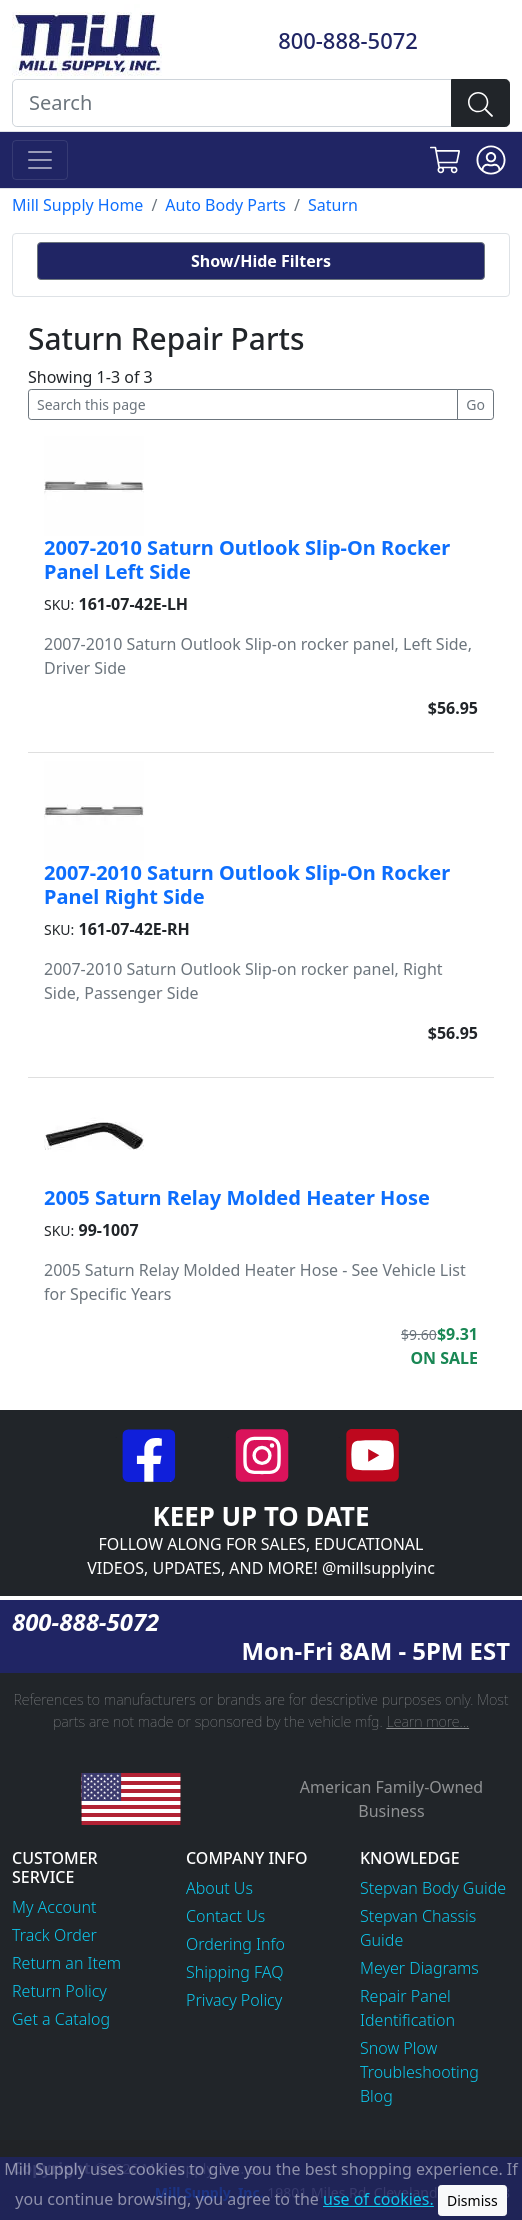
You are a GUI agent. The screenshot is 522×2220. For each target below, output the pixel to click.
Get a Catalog (61, 2019)
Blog (376, 2096)
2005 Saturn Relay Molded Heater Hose (237, 1197)
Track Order (54, 1935)
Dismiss (472, 2200)
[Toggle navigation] (40, 160)
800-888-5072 (348, 40)
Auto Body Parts (225, 205)
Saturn (333, 205)
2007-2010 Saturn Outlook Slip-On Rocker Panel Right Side (247, 884)
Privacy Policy (234, 2000)
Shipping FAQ (235, 1972)
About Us (219, 1888)
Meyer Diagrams (419, 1968)
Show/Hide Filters (261, 261)
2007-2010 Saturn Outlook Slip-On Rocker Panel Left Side (247, 559)
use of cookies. (378, 2199)
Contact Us (225, 1916)
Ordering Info (235, 1944)
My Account (54, 1907)
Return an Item (66, 1963)
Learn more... (427, 1721)
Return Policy (59, 1991)
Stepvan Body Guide (433, 1888)
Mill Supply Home (77, 205)
